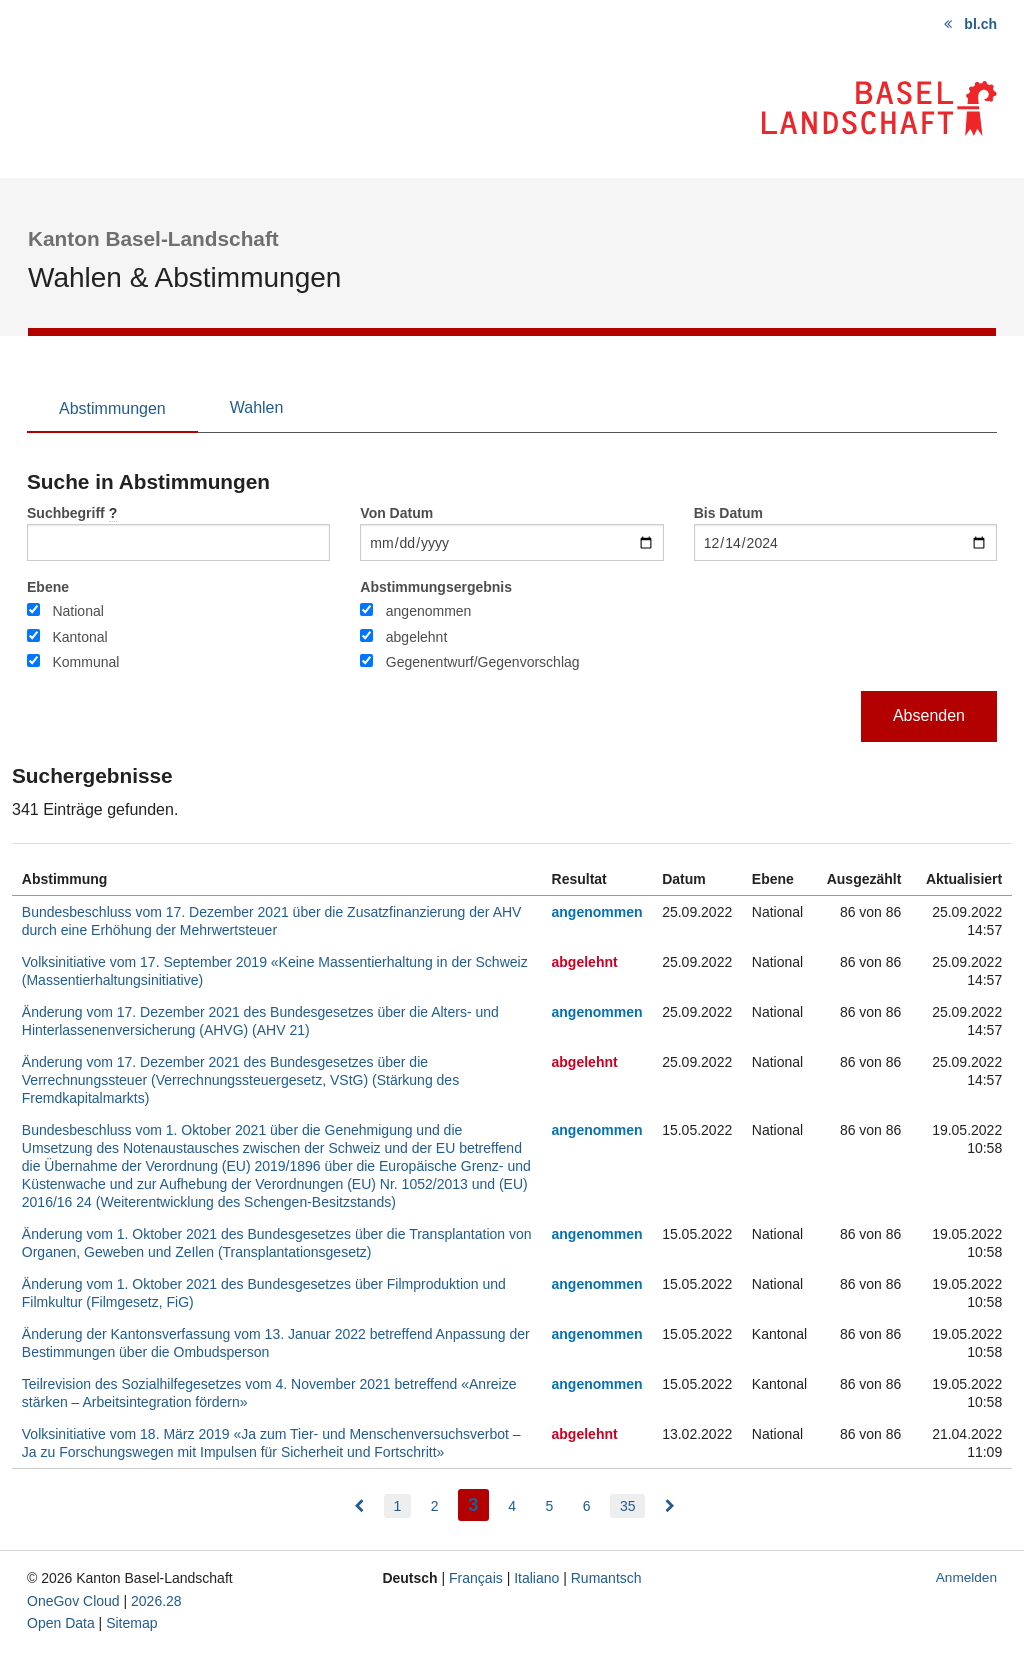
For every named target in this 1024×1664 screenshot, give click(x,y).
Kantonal (79, 637)
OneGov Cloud (73, 1601)
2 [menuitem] (435, 1506)
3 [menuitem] (478, 1502)
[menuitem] (359, 1506)
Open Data (61, 1623)
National (77, 611)
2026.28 (156, 1601)
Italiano (536, 1578)
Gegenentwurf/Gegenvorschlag (483, 662)
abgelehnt (417, 637)
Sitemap (131, 1623)
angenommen (429, 611)
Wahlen (257, 407)
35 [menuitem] (628, 1506)
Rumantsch (606, 1578)
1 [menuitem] (398, 1506)
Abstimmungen (112, 408)
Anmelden (966, 1577)
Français (476, 1578)
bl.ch (980, 24)
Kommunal (85, 662)
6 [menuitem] (587, 1506)
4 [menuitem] (512, 1506)
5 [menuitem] (549, 1506)
